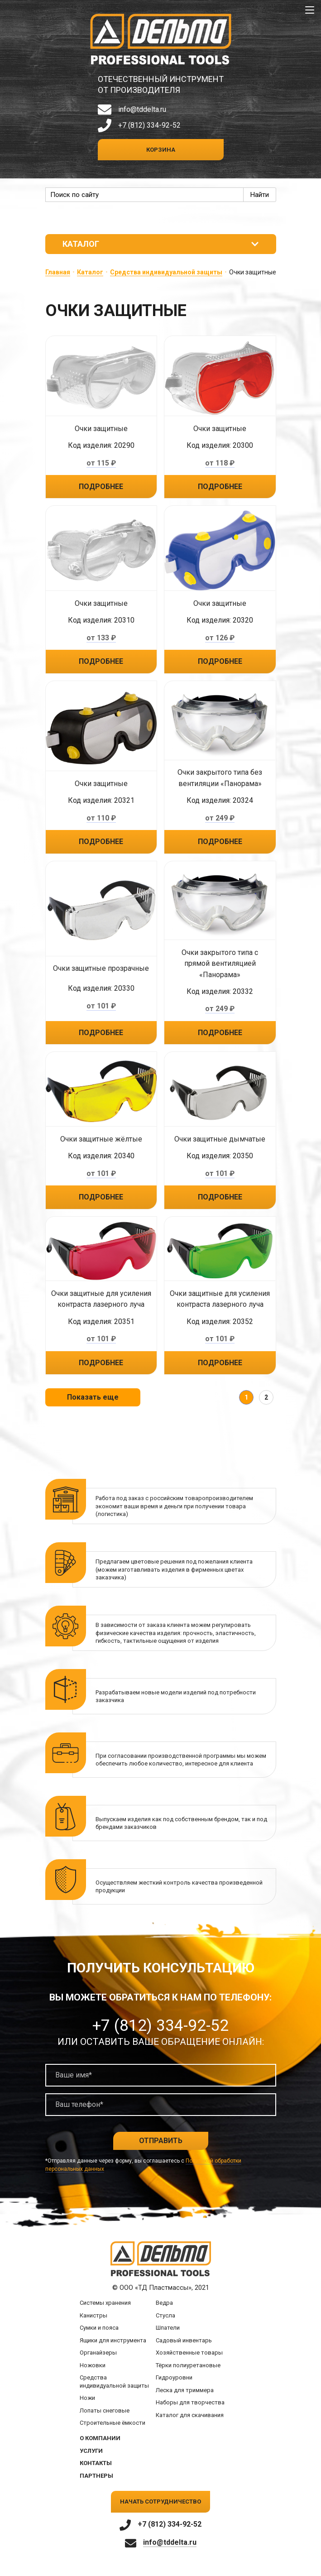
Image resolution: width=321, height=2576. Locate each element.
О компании (100, 2438)
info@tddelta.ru (142, 109)
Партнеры (96, 2475)
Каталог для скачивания (190, 2415)
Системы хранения (105, 2302)
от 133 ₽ (101, 637)
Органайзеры (98, 2352)
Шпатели (168, 2327)
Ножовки (92, 2365)
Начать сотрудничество (160, 2502)
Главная (57, 272)
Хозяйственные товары (189, 2352)
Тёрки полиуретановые (188, 2365)
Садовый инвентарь (184, 2340)
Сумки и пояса (99, 2327)
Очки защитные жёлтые (101, 1139)
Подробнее (101, 486)
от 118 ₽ (220, 463)
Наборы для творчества (190, 2402)
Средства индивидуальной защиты (166, 272)
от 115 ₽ (101, 463)
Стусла (165, 2315)
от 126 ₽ (220, 637)
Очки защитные (101, 428)
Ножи (87, 2398)
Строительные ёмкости (112, 2423)
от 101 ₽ (101, 1006)
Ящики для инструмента (113, 2340)
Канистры (93, 2315)
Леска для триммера (185, 2390)
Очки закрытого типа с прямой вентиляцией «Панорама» (220, 964)
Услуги (91, 2450)
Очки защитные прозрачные (101, 968)
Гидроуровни (174, 2378)
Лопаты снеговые (104, 2410)
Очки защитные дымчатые (219, 1139)
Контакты (96, 2463)
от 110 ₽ (101, 818)
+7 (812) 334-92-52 (149, 125)
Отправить (160, 2141)
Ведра (164, 2302)
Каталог (90, 272)
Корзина (160, 149)
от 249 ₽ (220, 818)
